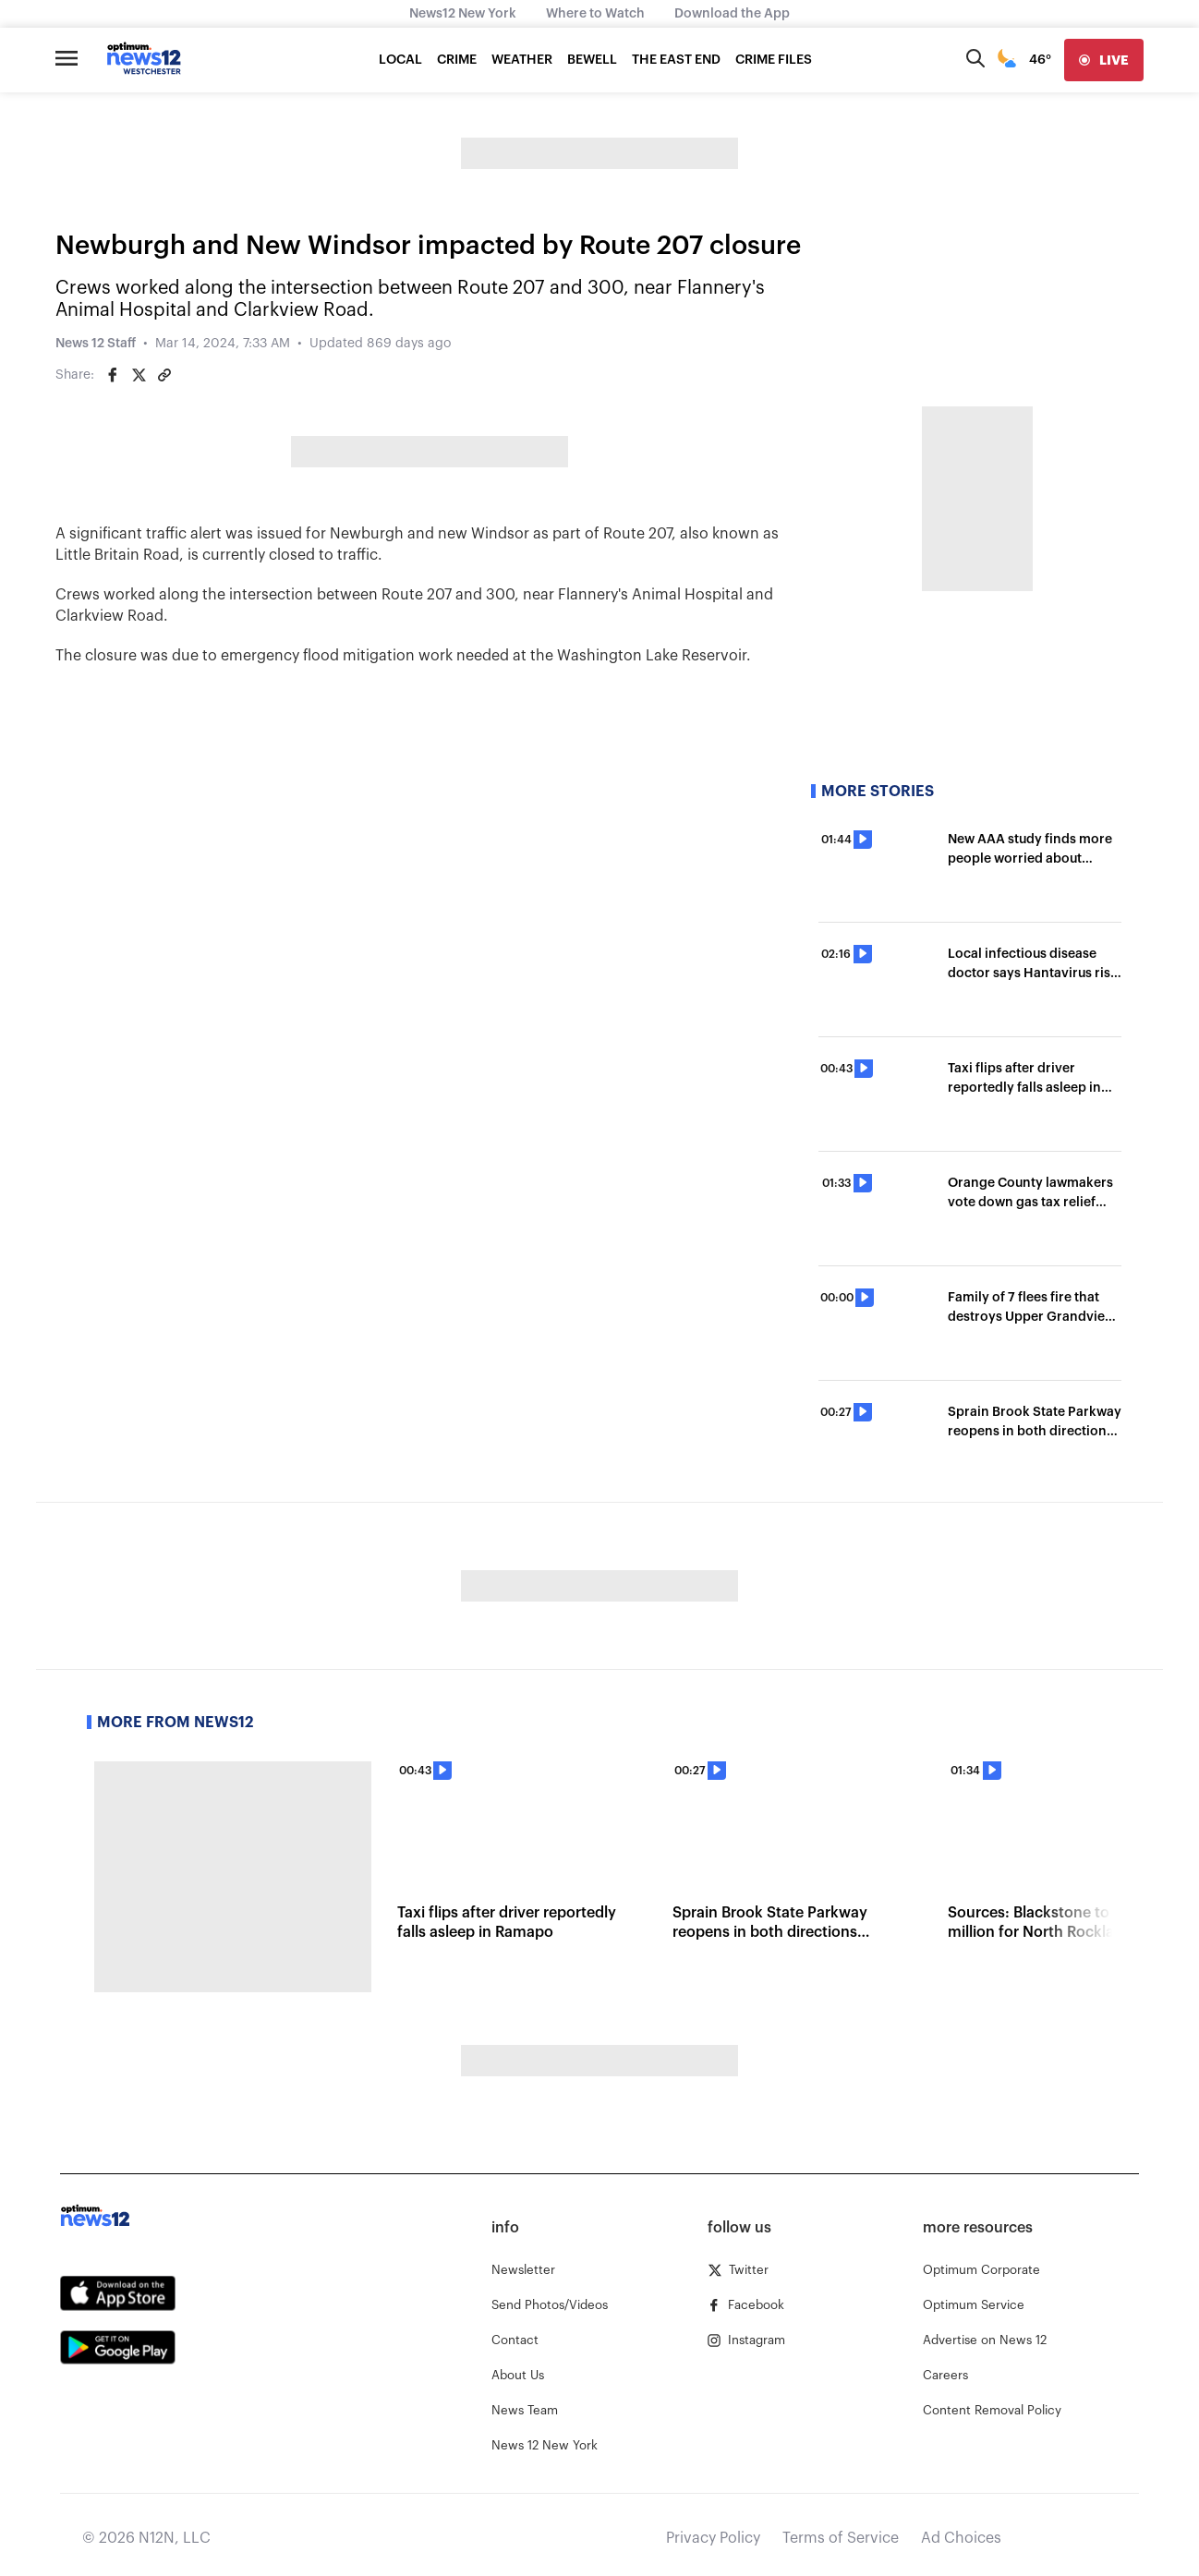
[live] (1104, 60)
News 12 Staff (95, 343)
